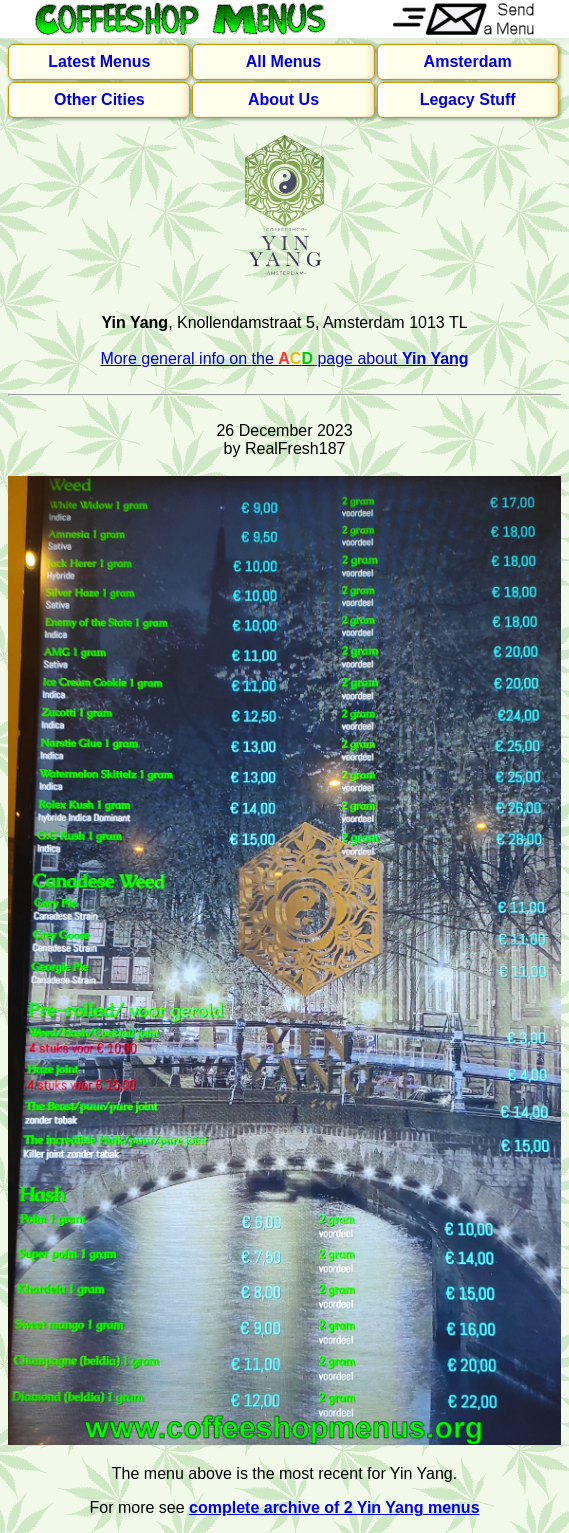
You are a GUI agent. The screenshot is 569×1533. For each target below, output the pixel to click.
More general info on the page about (284, 358)
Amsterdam (468, 61)
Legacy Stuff (468, 99)
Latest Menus (99, 61)
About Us (283, 99)
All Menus (284, 61)
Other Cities (99, 99)
